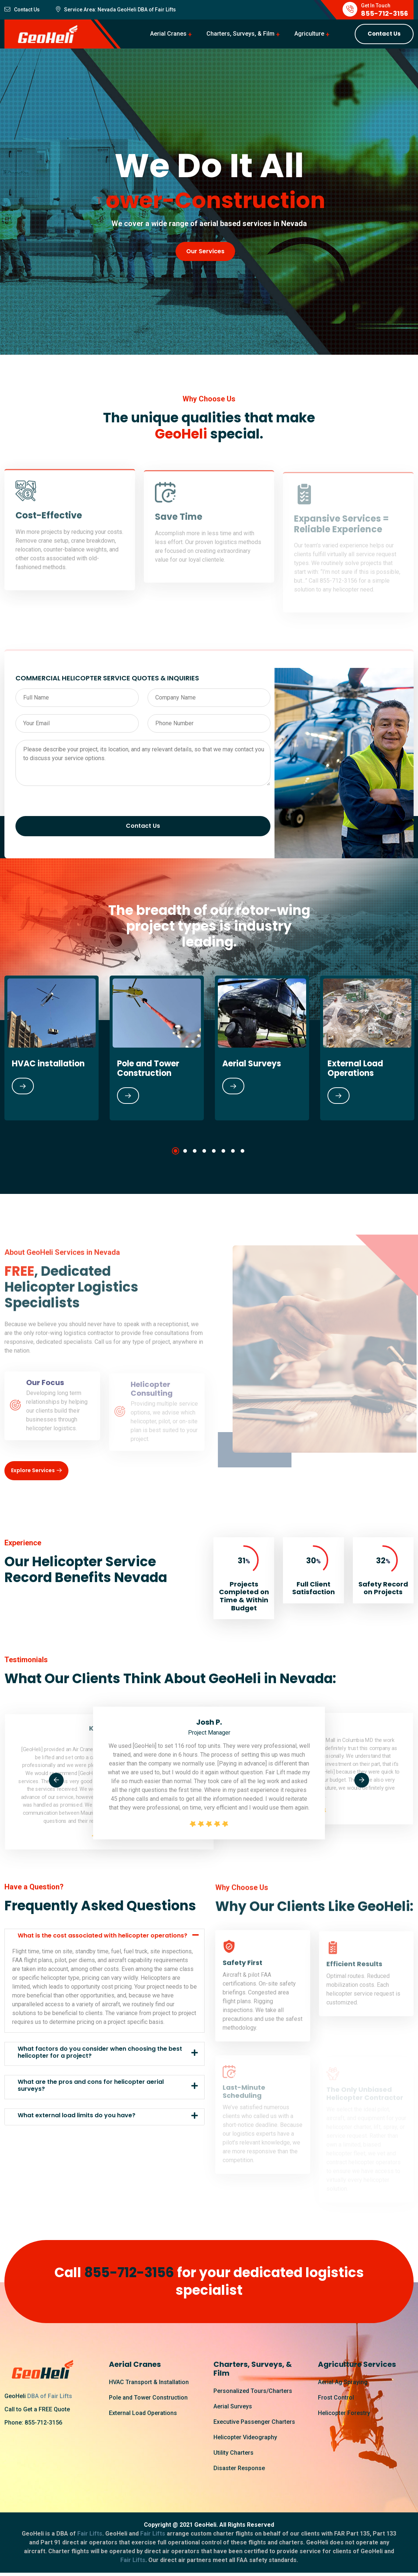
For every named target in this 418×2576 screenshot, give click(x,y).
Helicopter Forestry (344, 2414)
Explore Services (37, 1472)
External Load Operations (355, 1068)
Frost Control (336, 2399)
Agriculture (309, 33)
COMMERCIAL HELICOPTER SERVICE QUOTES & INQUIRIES (107, 678)
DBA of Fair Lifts (49, 2397)
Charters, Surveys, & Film (240, 33)
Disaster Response (239, 2469)
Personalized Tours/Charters (252, 2392)
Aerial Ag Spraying (343, 2383)
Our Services (205, 251)
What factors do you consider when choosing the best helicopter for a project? (100, 2053)
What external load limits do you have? (76, 2116)
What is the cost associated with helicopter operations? (102, 1937)
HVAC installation (48, 1063)
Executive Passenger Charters (254, 2423)
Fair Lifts (165, 9)
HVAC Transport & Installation (149, 2383)
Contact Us (384, 33)
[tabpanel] (156, 1048)
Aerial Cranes (168, 33)
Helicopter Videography (245, 2438)
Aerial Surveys (251, 1063)
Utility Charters (233, 2454)
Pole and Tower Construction (148, 1068)
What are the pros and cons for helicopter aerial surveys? (91, 2086)
